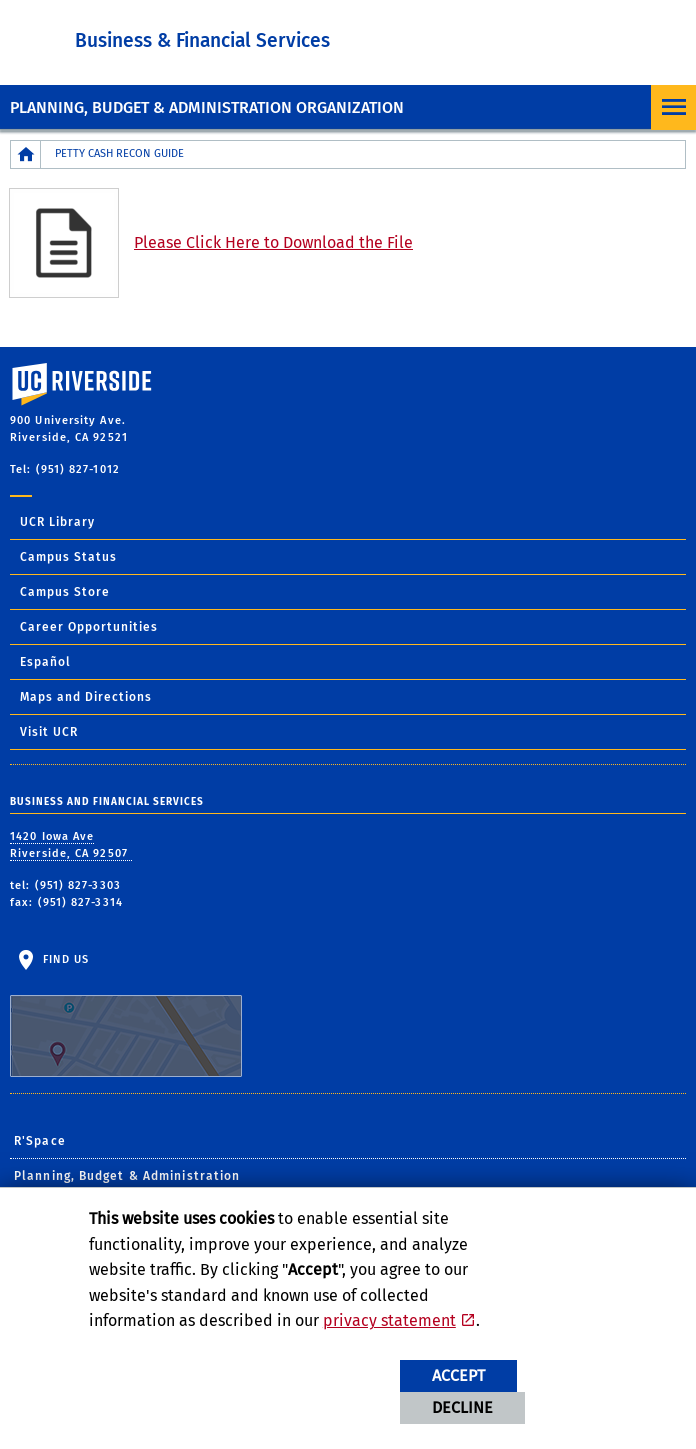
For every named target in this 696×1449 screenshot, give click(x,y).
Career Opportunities (89, 627)
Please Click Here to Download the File (273, 242)
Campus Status (68, 557)
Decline (462, 1407)
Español (45, 662)
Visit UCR (49, 732)
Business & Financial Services (202, 40)
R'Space (40, 1141)
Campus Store (65, 592)
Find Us (126, 1015)
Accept (458, 1375)
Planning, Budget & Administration (127, 1176)
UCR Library (57, 522)
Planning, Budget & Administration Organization (207, 107)
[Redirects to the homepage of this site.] (26, 154)
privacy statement (389, 1320)
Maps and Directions (86, 697)
